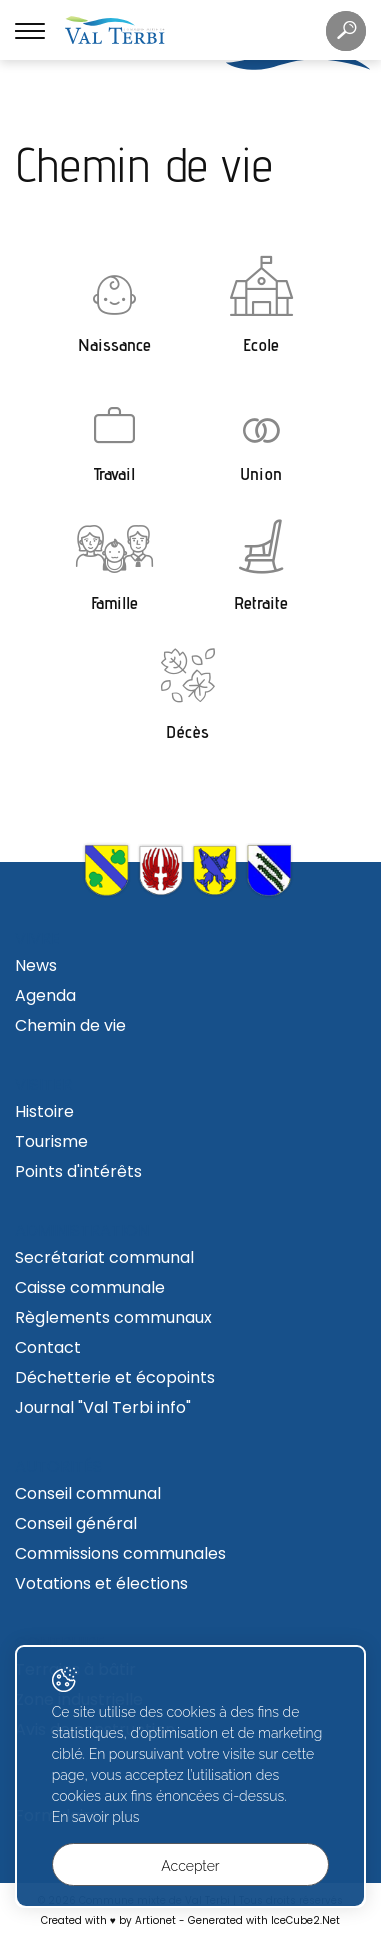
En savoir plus (96, 1817)
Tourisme (51, 1141)
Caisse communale (90, 1287)
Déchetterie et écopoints (115, 1377)
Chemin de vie (70, 1025)
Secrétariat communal (104, 1257)
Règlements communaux (113, 1317)
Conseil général (76, 1523)
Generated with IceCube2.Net (264, 1920)
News (36, 965)
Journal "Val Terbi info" (103, 1407)
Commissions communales (120, 1553)
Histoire (44, 1111)
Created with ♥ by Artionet (108, 1920)
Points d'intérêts (78, 1171)
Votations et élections (101, 1583)
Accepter (190, 1866)
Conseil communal (88, 1493)
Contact (48, 1347)
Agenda (45, 995)
